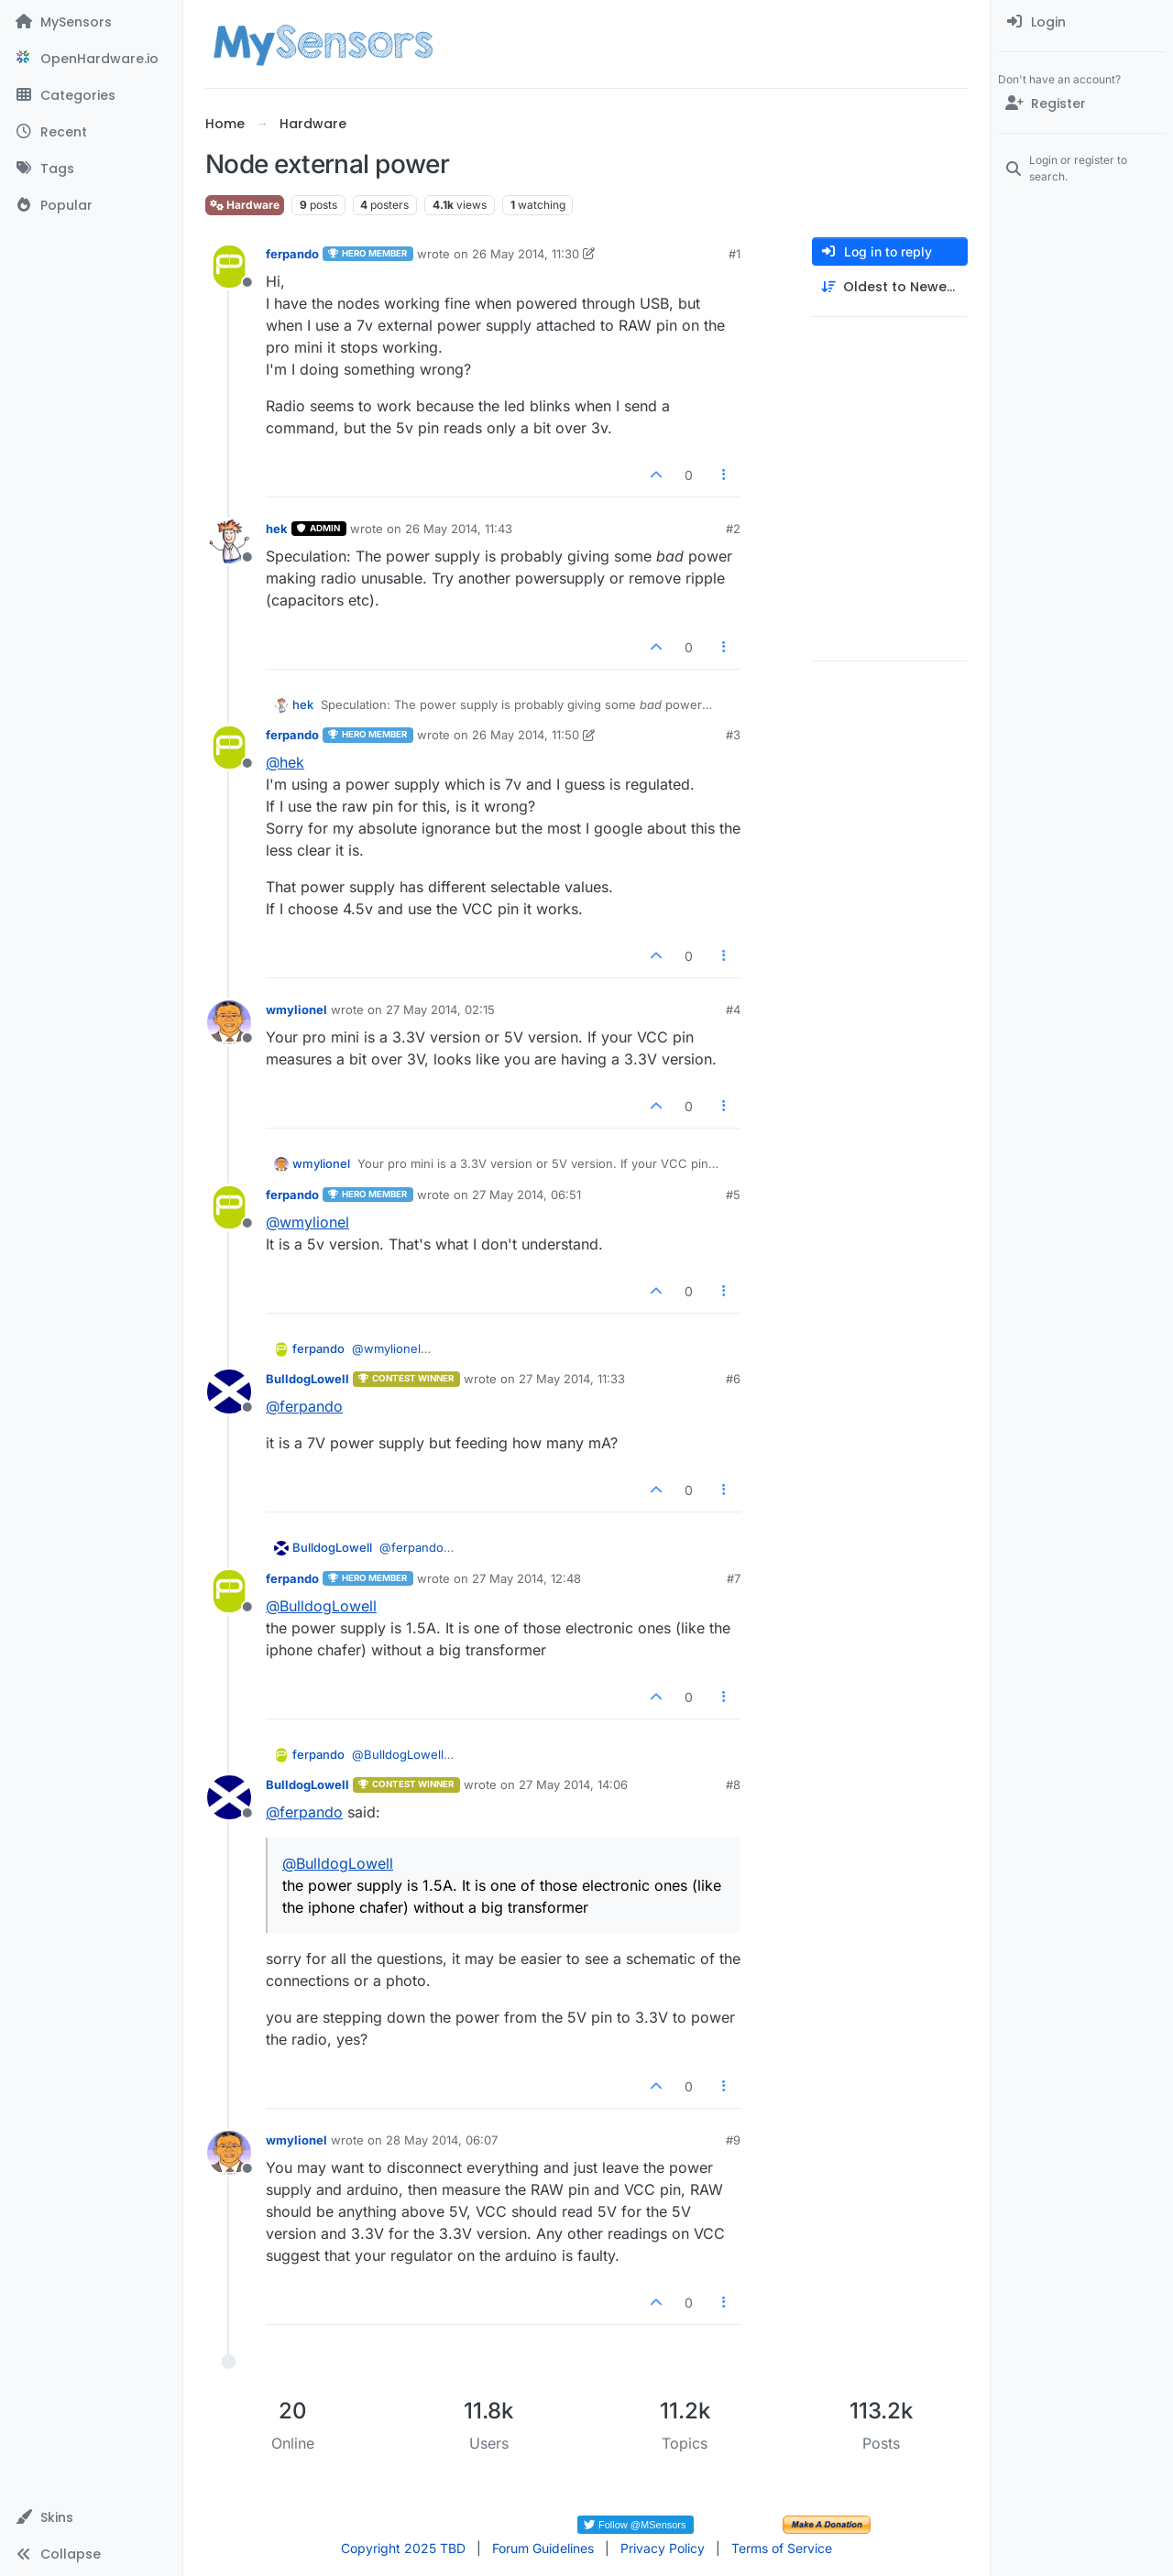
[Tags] (91, 168)
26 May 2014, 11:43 (458, 528)
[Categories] (91, 95)
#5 (733, 1194)
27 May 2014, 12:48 (526, 1578)
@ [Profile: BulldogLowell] (321, 1606)
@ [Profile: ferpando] (304, 1406)
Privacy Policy (662, 2548)
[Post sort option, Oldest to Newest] (890, 287)
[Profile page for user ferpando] (229, 267)
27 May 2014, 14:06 (573, 1784)
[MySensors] (91, 22)
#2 (733, 528)
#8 (733, 1784)
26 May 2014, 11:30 (525, 253)
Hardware (245, 205)
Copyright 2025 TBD (403, 2548)
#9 (733, 2140)
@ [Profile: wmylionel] (307, 1222)
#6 (733, 1378)
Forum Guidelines (543, 2548)
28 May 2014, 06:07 (442, 2140)
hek (277, 528)
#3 (733, 734)
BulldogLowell (307, 1378)
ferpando (292, 253)
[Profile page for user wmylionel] (229, 1022)
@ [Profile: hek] (285, 762)
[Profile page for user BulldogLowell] (229, 1392)
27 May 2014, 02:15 (440, 1009)
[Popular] (91, 205)
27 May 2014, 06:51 (526, 1194)
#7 (733, 1578)
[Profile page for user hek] (229, 541)
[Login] (1082, 22)
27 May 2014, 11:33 (572, 1378)
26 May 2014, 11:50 (525, 734)
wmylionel (296, 1009)
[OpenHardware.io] (91, 58)
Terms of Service (781, 2548)
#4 (733, 1009)
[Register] (1082, 103)
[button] (91, 2517)
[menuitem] (1082, 22)
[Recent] (91, 132)
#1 (734, 253)
